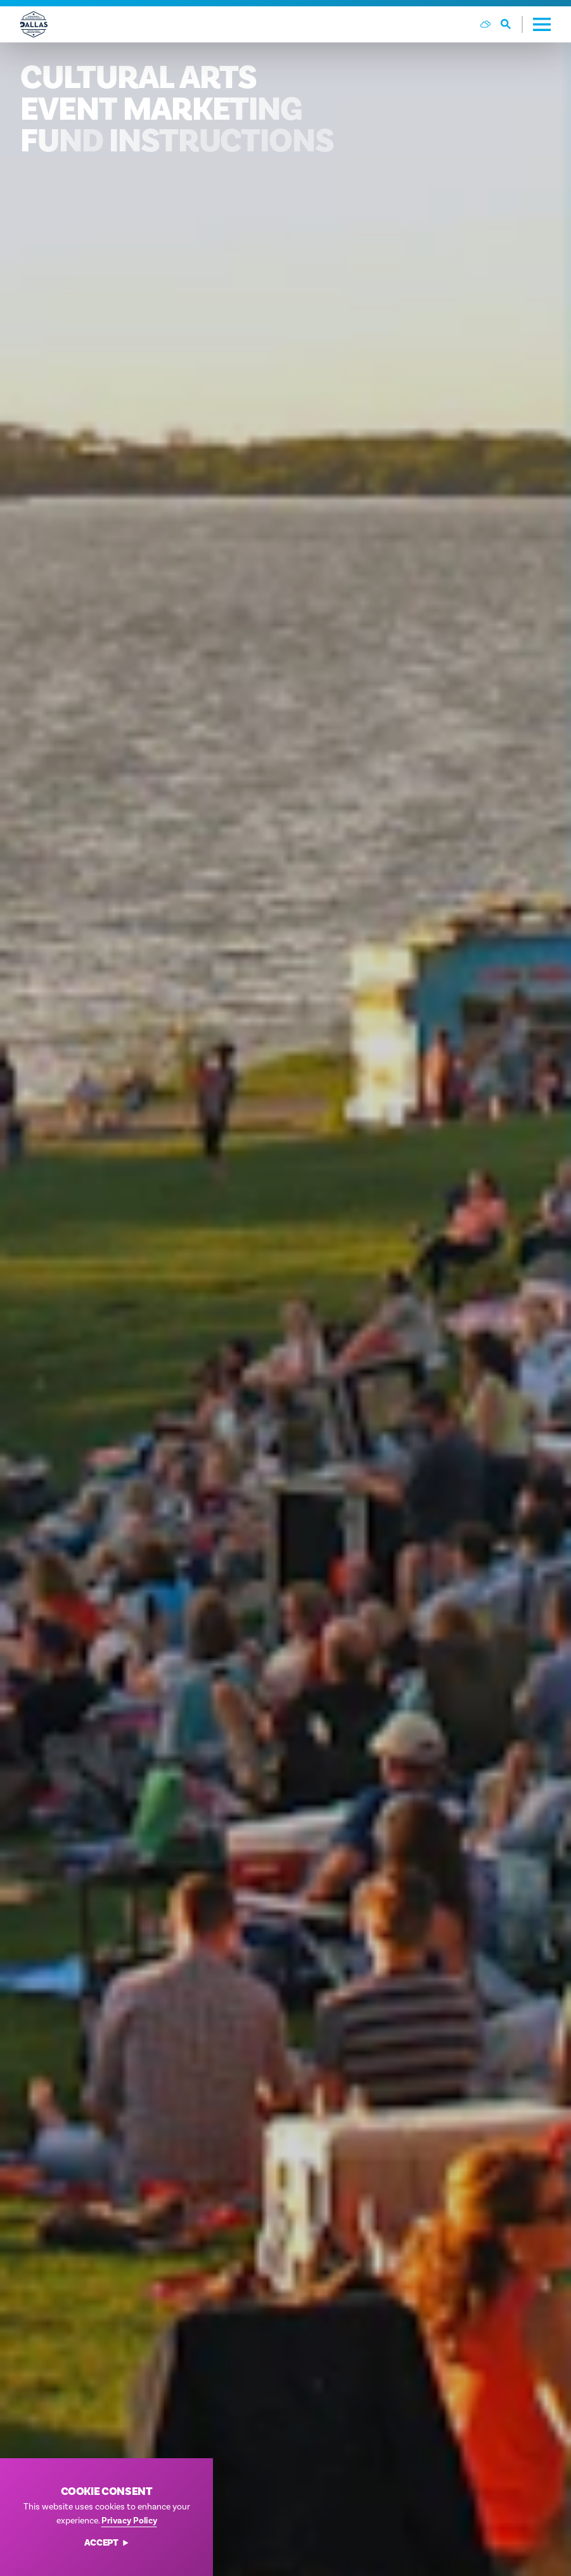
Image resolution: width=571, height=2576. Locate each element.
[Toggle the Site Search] (512, 24)
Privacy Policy (129, 2521)
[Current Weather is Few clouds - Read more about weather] (485, 24)
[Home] (34, 24)
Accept (106, 2543)
